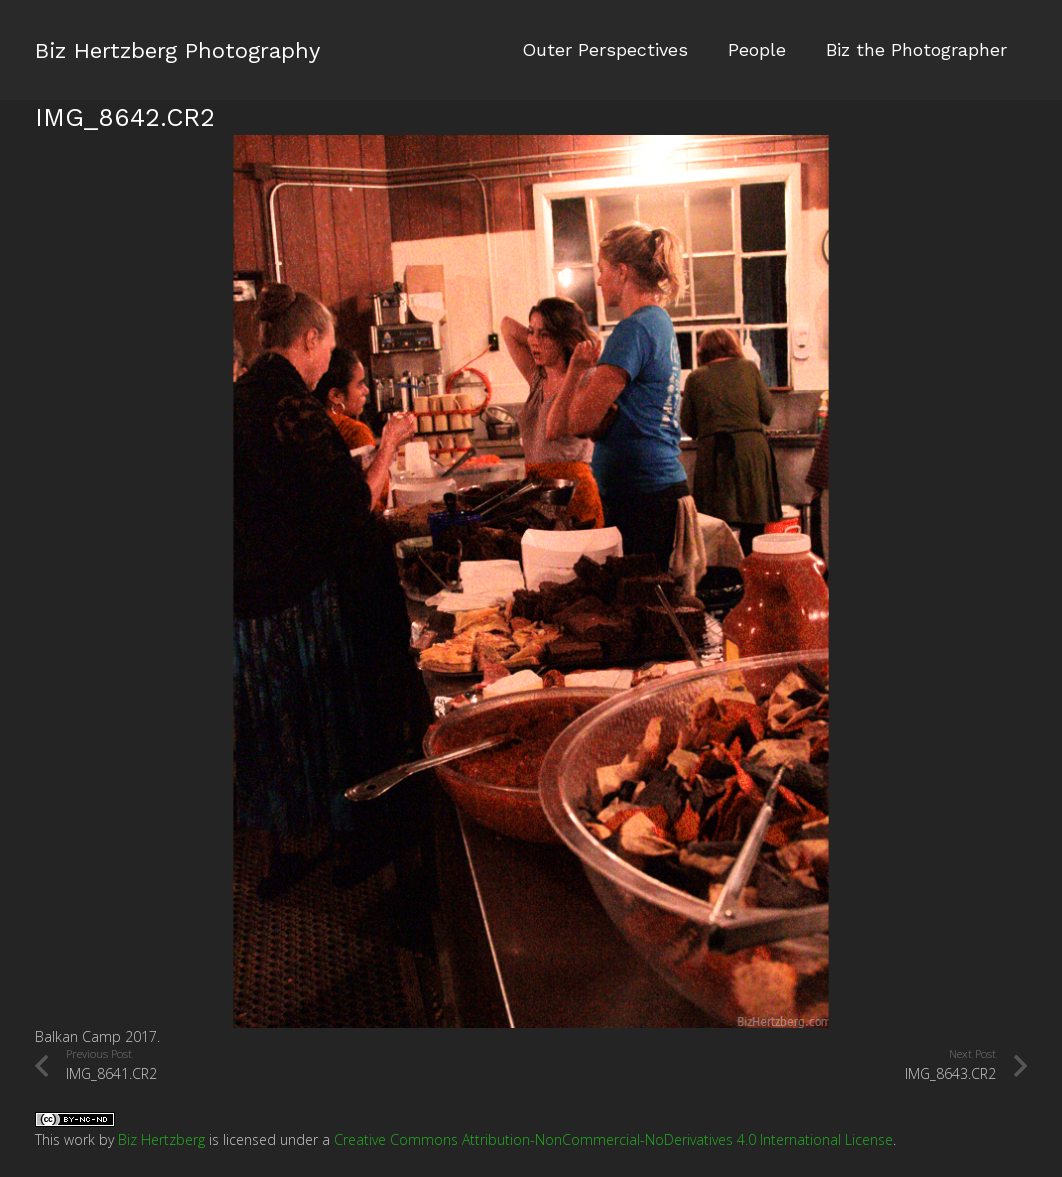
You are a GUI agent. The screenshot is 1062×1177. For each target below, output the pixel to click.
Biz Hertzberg (161, 1139)
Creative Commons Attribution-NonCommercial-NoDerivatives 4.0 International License (613, 1139)
